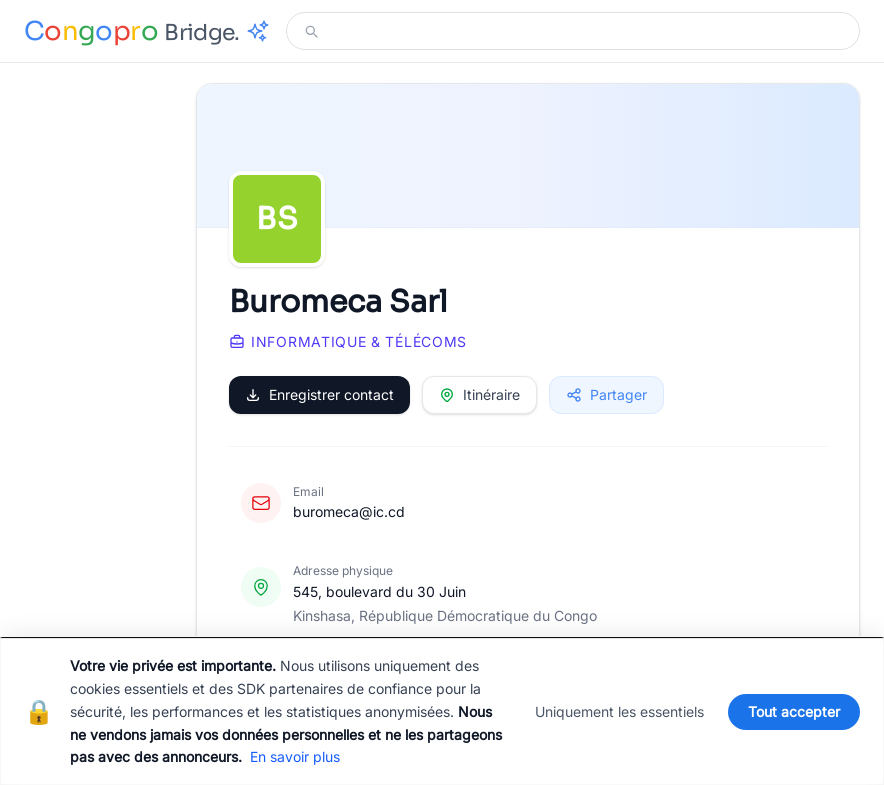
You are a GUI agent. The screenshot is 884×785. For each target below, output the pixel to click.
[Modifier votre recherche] (585, 31)
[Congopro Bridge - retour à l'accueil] (147, 31)
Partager (606, 394)
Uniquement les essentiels (619, 711)
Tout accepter (794, 711)
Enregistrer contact (319, 394)
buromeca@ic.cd (349, 511)
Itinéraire (479, 394)
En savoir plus (295, 756)
